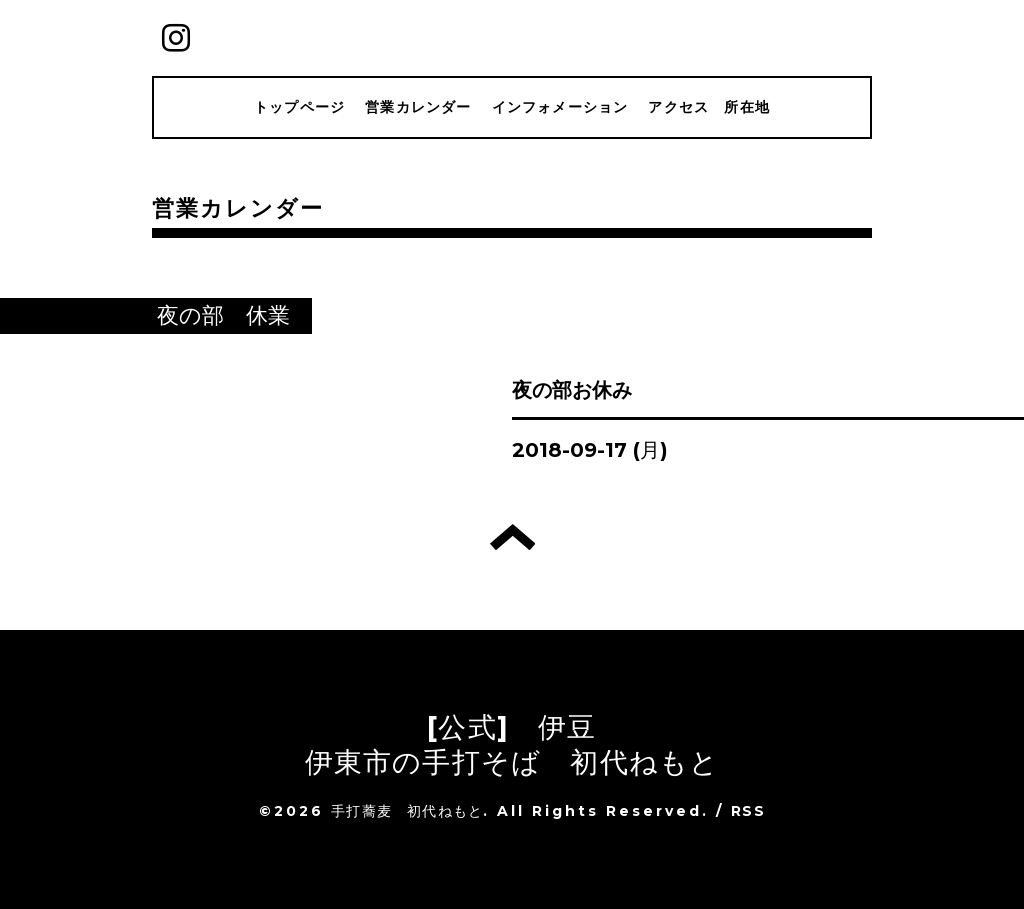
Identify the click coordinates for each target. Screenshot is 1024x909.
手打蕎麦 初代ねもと (407, 811)
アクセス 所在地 (709, 107)
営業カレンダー (418, 107)
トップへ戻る (512, 537)
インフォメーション (560, 107)
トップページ (299, 107)
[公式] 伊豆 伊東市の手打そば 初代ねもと (512, 744)
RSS (748, 811)
